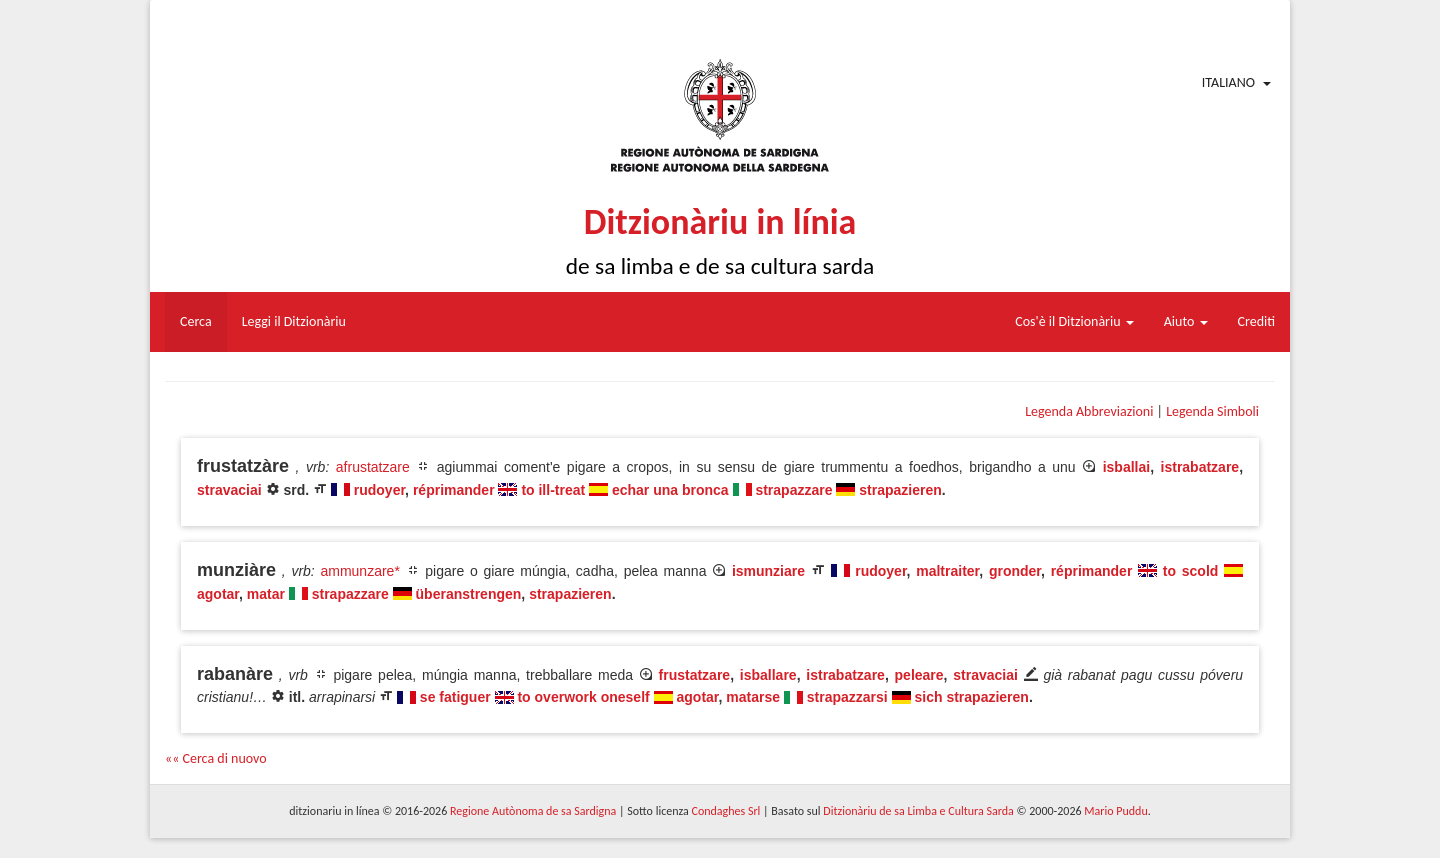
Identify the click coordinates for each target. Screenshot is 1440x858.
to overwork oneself (583, 697)
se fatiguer (455, 697)
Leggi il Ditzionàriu (294, 321)
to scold (1191, 571)
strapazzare (793, 490)
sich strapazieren (972, 697)
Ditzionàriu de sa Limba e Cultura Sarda (918, 811)
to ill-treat (553, 490)
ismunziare (768, 571)
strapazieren (900, 490)
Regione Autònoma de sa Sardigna (533, 811)
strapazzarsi (847, 697)
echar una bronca (670, 490)
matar (266, 594)
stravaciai (229, 490)
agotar (218, 594)
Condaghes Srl (725, 811)
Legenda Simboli (1212, 411)
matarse (753, 697)
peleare (919, 675)
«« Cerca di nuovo (216, 758)
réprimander (454, 490)
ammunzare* (359, 571)
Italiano (1228, 82)
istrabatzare (1200, 467)
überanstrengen (469, 594)
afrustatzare (373, 467)
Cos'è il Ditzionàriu (1074, 321)
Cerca (196, 321)
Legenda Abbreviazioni (1089, 411)
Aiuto (1186, 321)
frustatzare (695, 675)
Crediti (1257, 321)
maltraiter (947, 571)
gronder (1015, 571)
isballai (1126, 467)
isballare (768, 675)
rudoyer (379, 490)
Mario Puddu (1115, 811)
